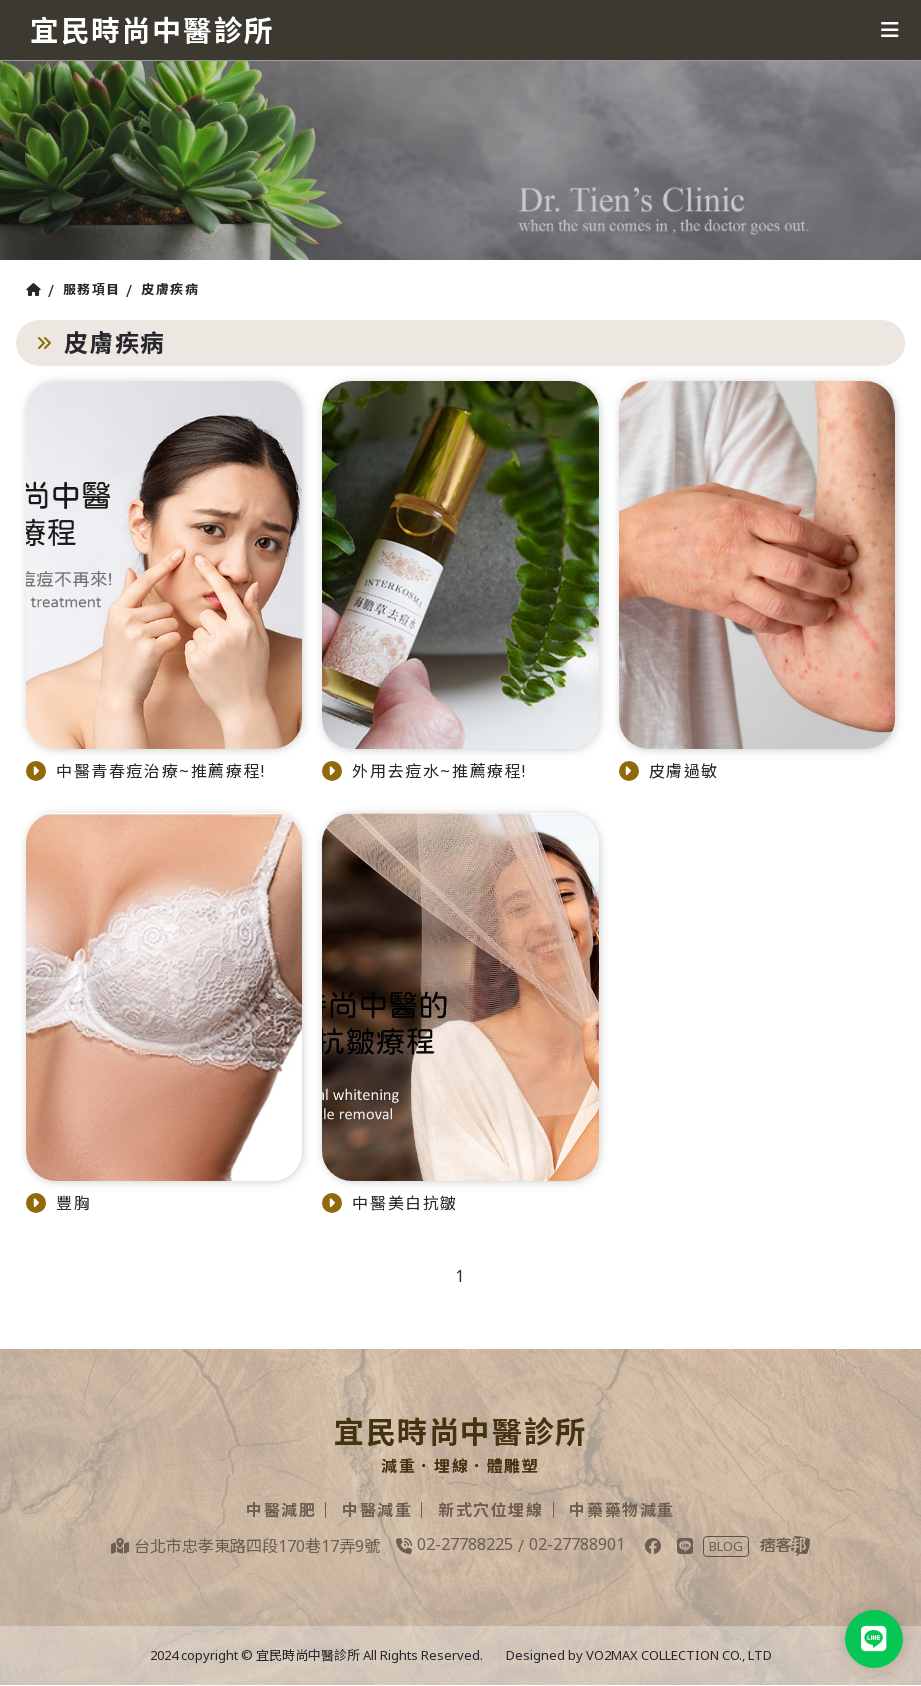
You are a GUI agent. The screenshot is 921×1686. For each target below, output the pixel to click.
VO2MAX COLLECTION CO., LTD (679, 1655)
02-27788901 (577, 1544)
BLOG (726, 1546)
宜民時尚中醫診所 (156, 29)
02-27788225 (465, 1544)
